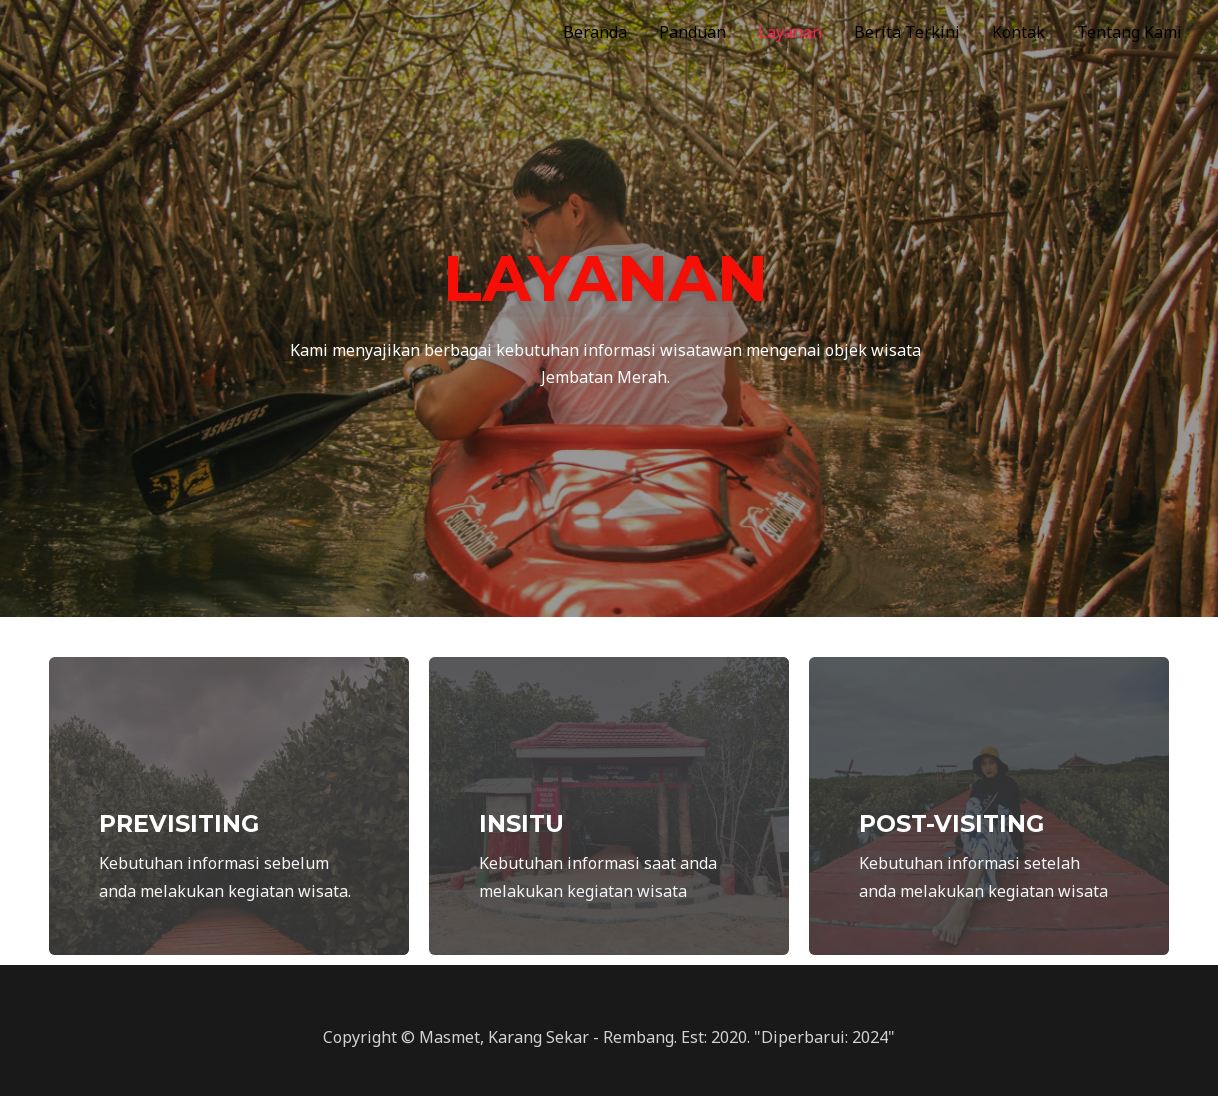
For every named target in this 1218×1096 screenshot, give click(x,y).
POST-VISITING (954, 823)
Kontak (1018, 32)
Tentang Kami (1129, 32)
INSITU (522, 823)
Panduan (692, 32)
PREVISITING (181, 823)
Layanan (790, 32)
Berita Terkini (907, 32)
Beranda (595, 32)
